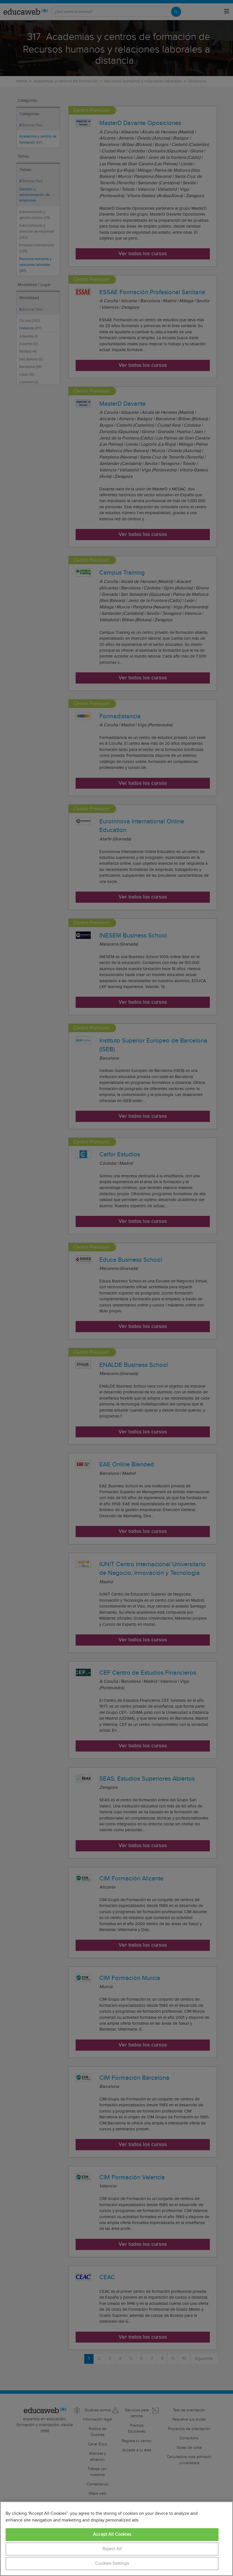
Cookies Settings (112, 2563)
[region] (116, 2538)
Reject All (112, 2549)
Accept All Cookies (112, 2534)
